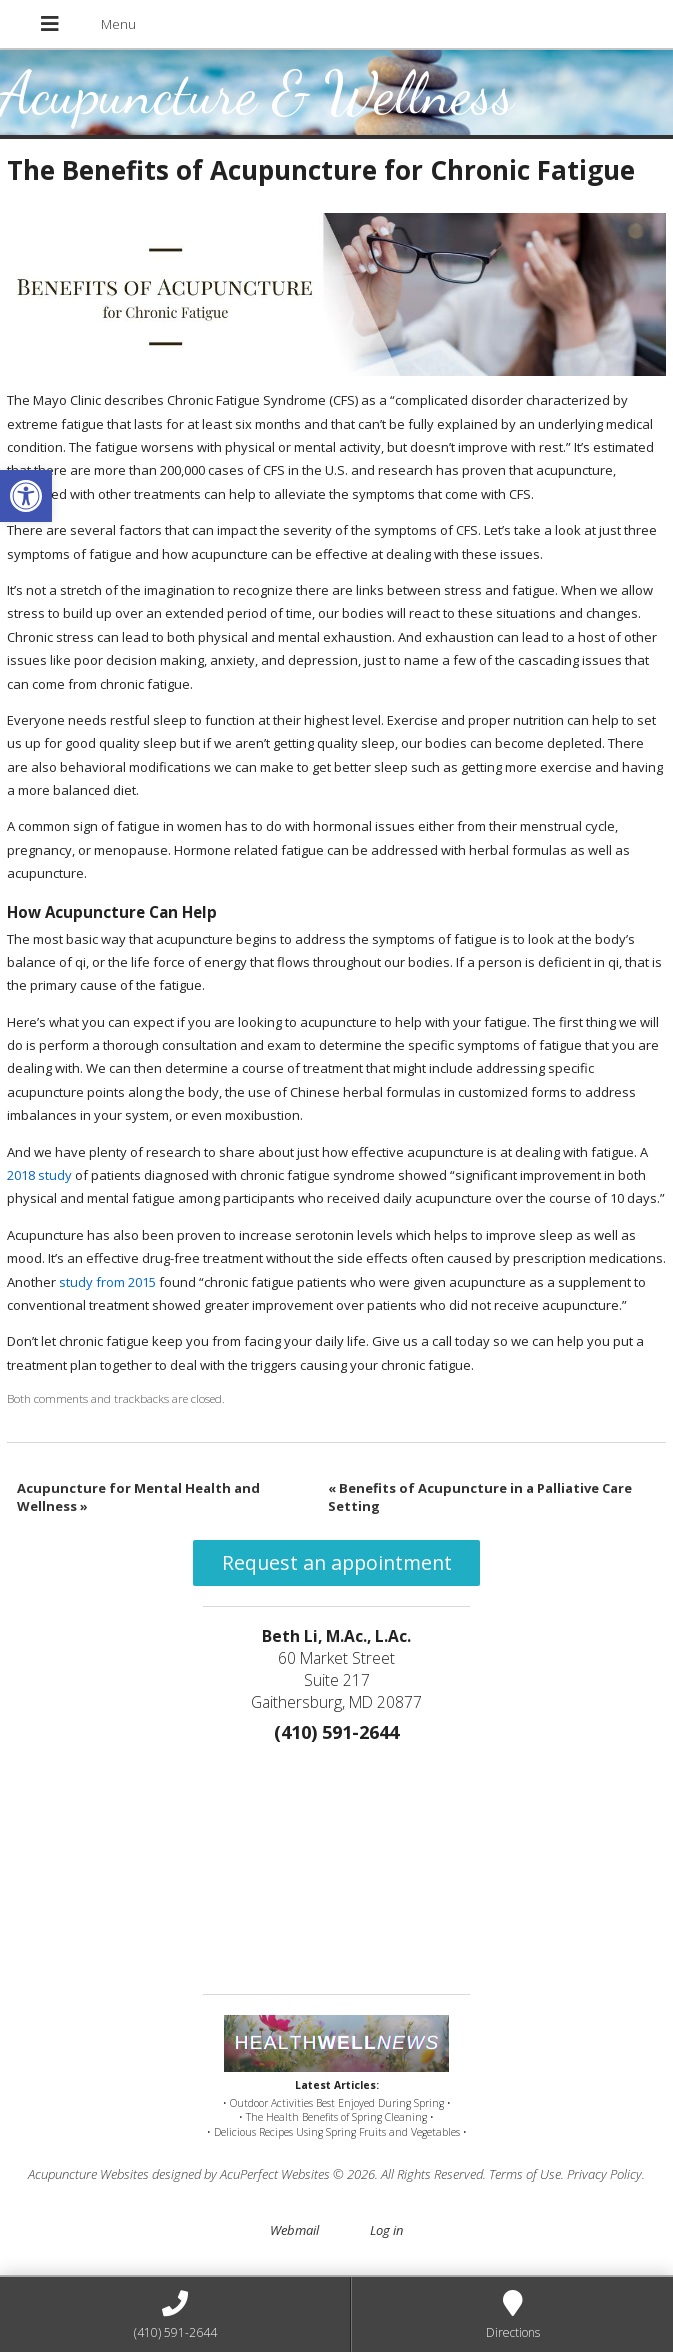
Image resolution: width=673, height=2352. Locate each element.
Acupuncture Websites (88, 2174)
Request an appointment (337, 1562)
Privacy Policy (604, 2174)
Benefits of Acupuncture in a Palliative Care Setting (480, 1497)
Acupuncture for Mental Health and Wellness (138, 1497)
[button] (26, 496)
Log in (386, 2230)
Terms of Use (525, 2174)
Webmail (294, 2230)
